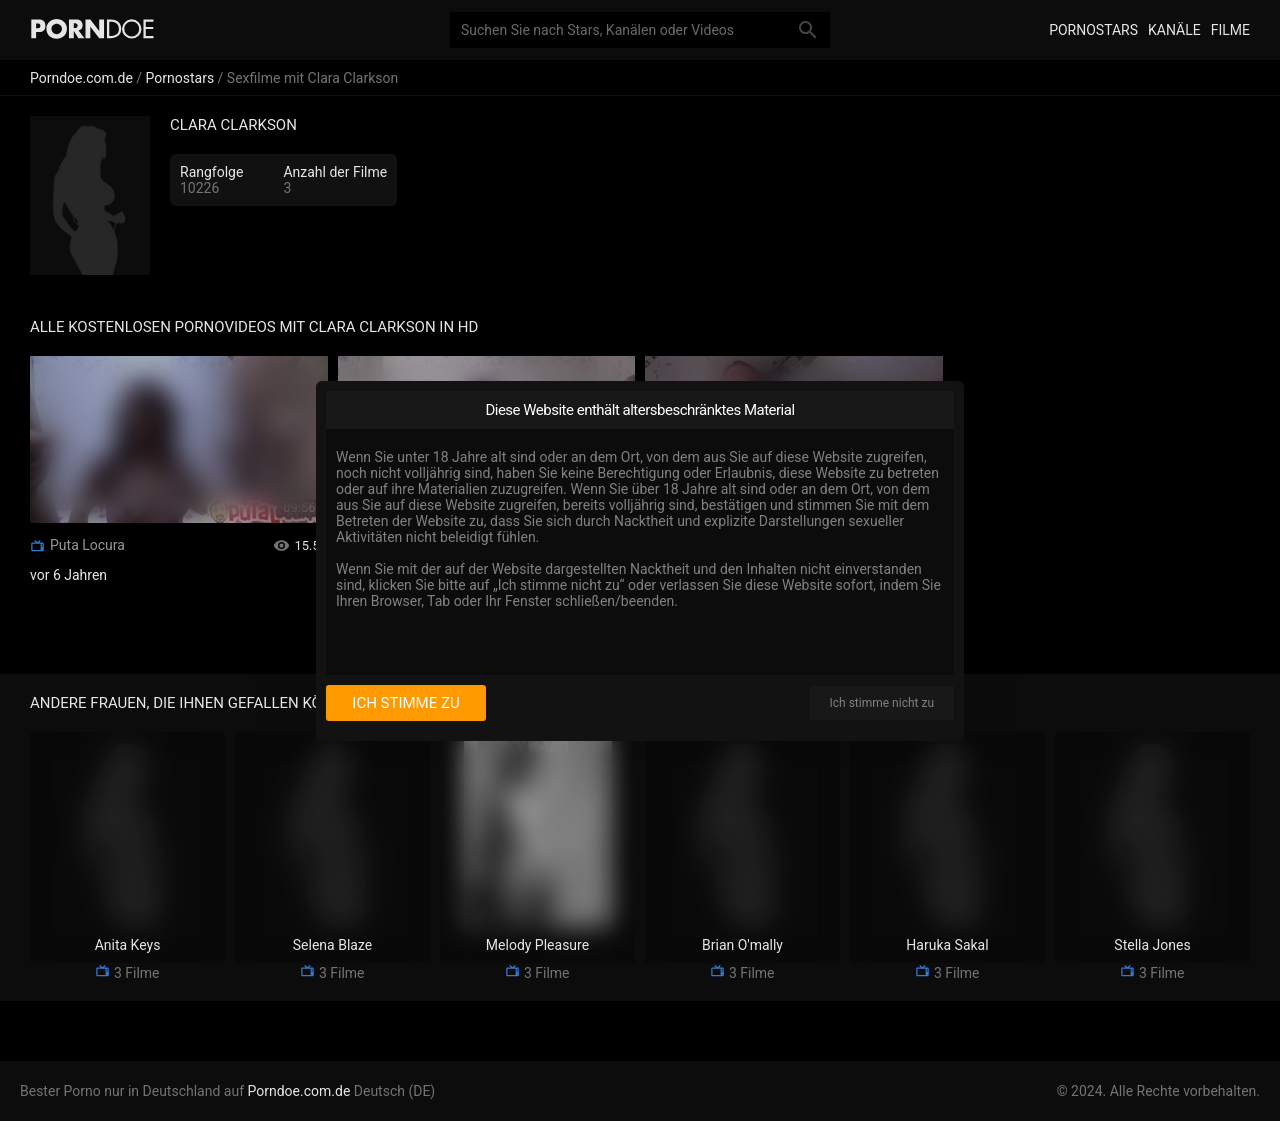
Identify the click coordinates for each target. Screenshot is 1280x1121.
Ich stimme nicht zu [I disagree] (882, 703)
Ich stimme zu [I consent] (405, 703)
